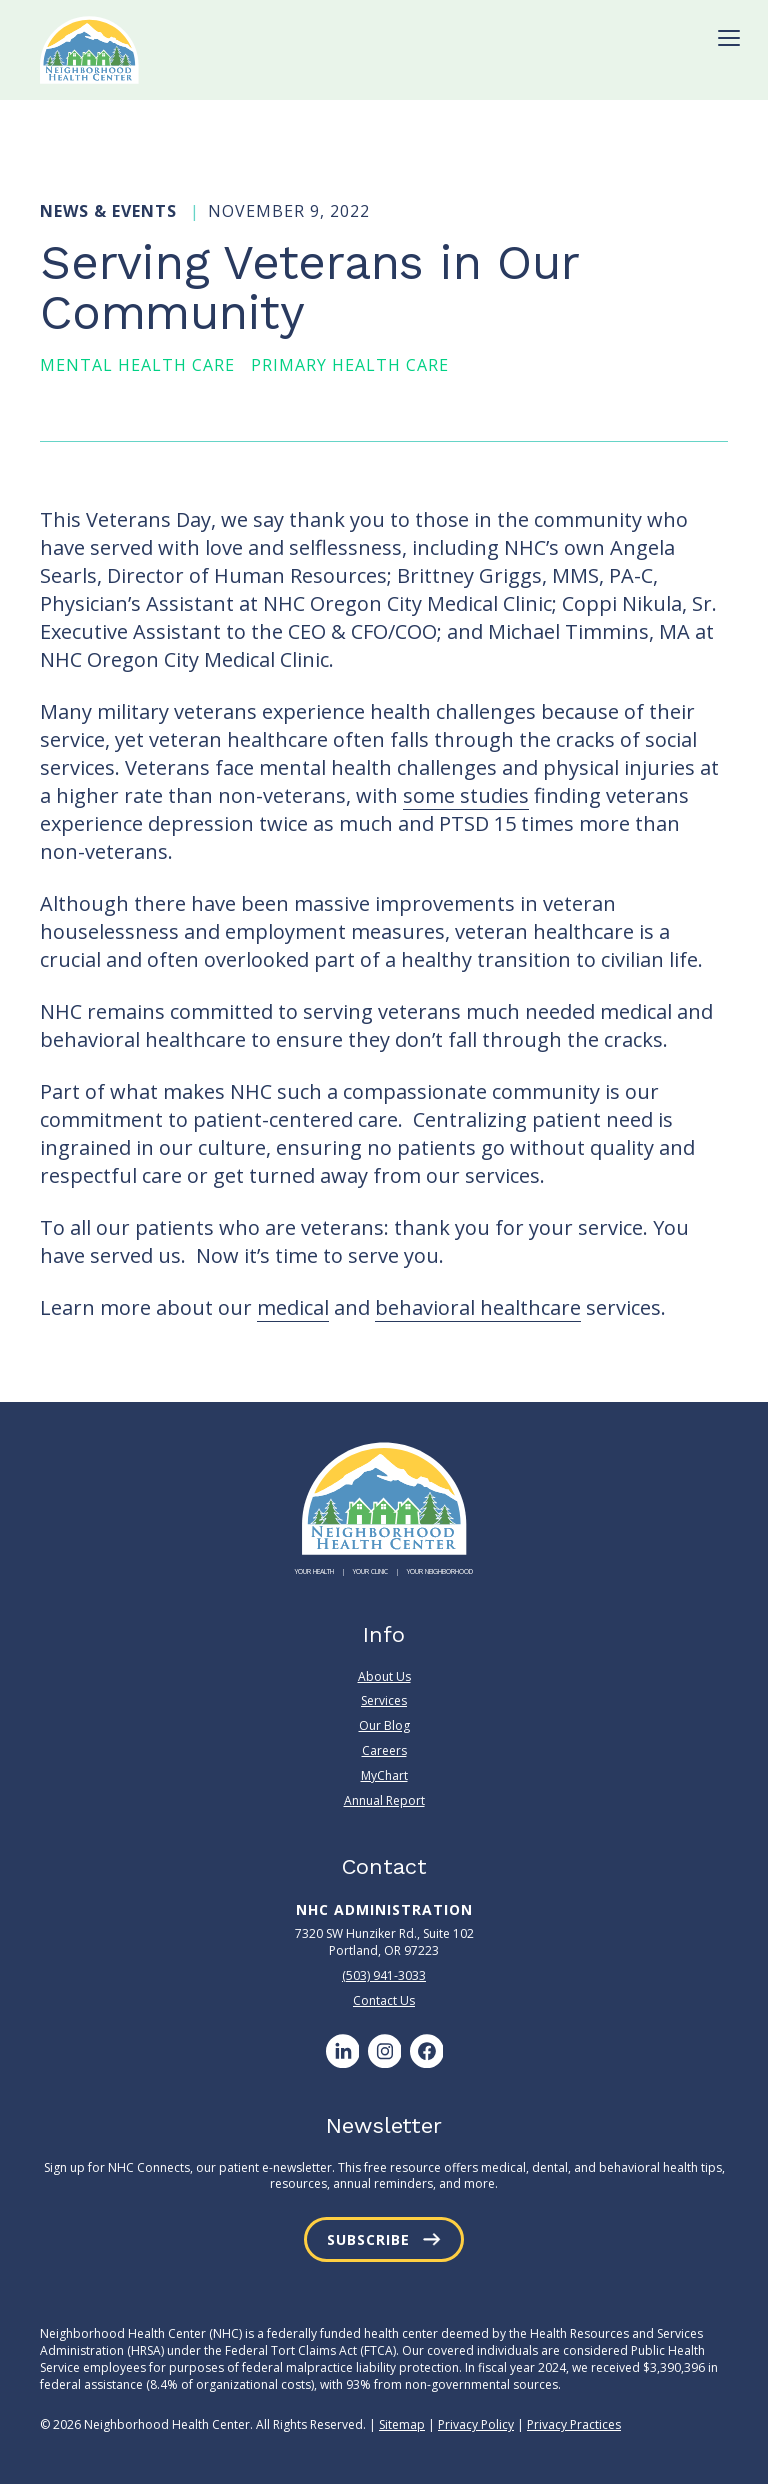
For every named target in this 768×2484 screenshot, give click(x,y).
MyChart (384, 1775)
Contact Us (384, 2000)
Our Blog (384, 1725)
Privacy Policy (476, 2424)
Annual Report (384, 1800)
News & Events (111, 211)
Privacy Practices (574, 2424)
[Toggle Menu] (729, 38)
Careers (384, 1750)
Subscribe (368, 2239)
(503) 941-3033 (384, 1975)
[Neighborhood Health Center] (89, 50)
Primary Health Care (350, 365)
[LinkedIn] (342, 2051)
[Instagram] (384, 2051)
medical (293, 1307)
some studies (466, 795)
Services (384, 1700)
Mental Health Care (137, 365)
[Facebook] (426, 2051)
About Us (384, 1677)
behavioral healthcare (478, 1307)
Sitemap (402, 2424)
